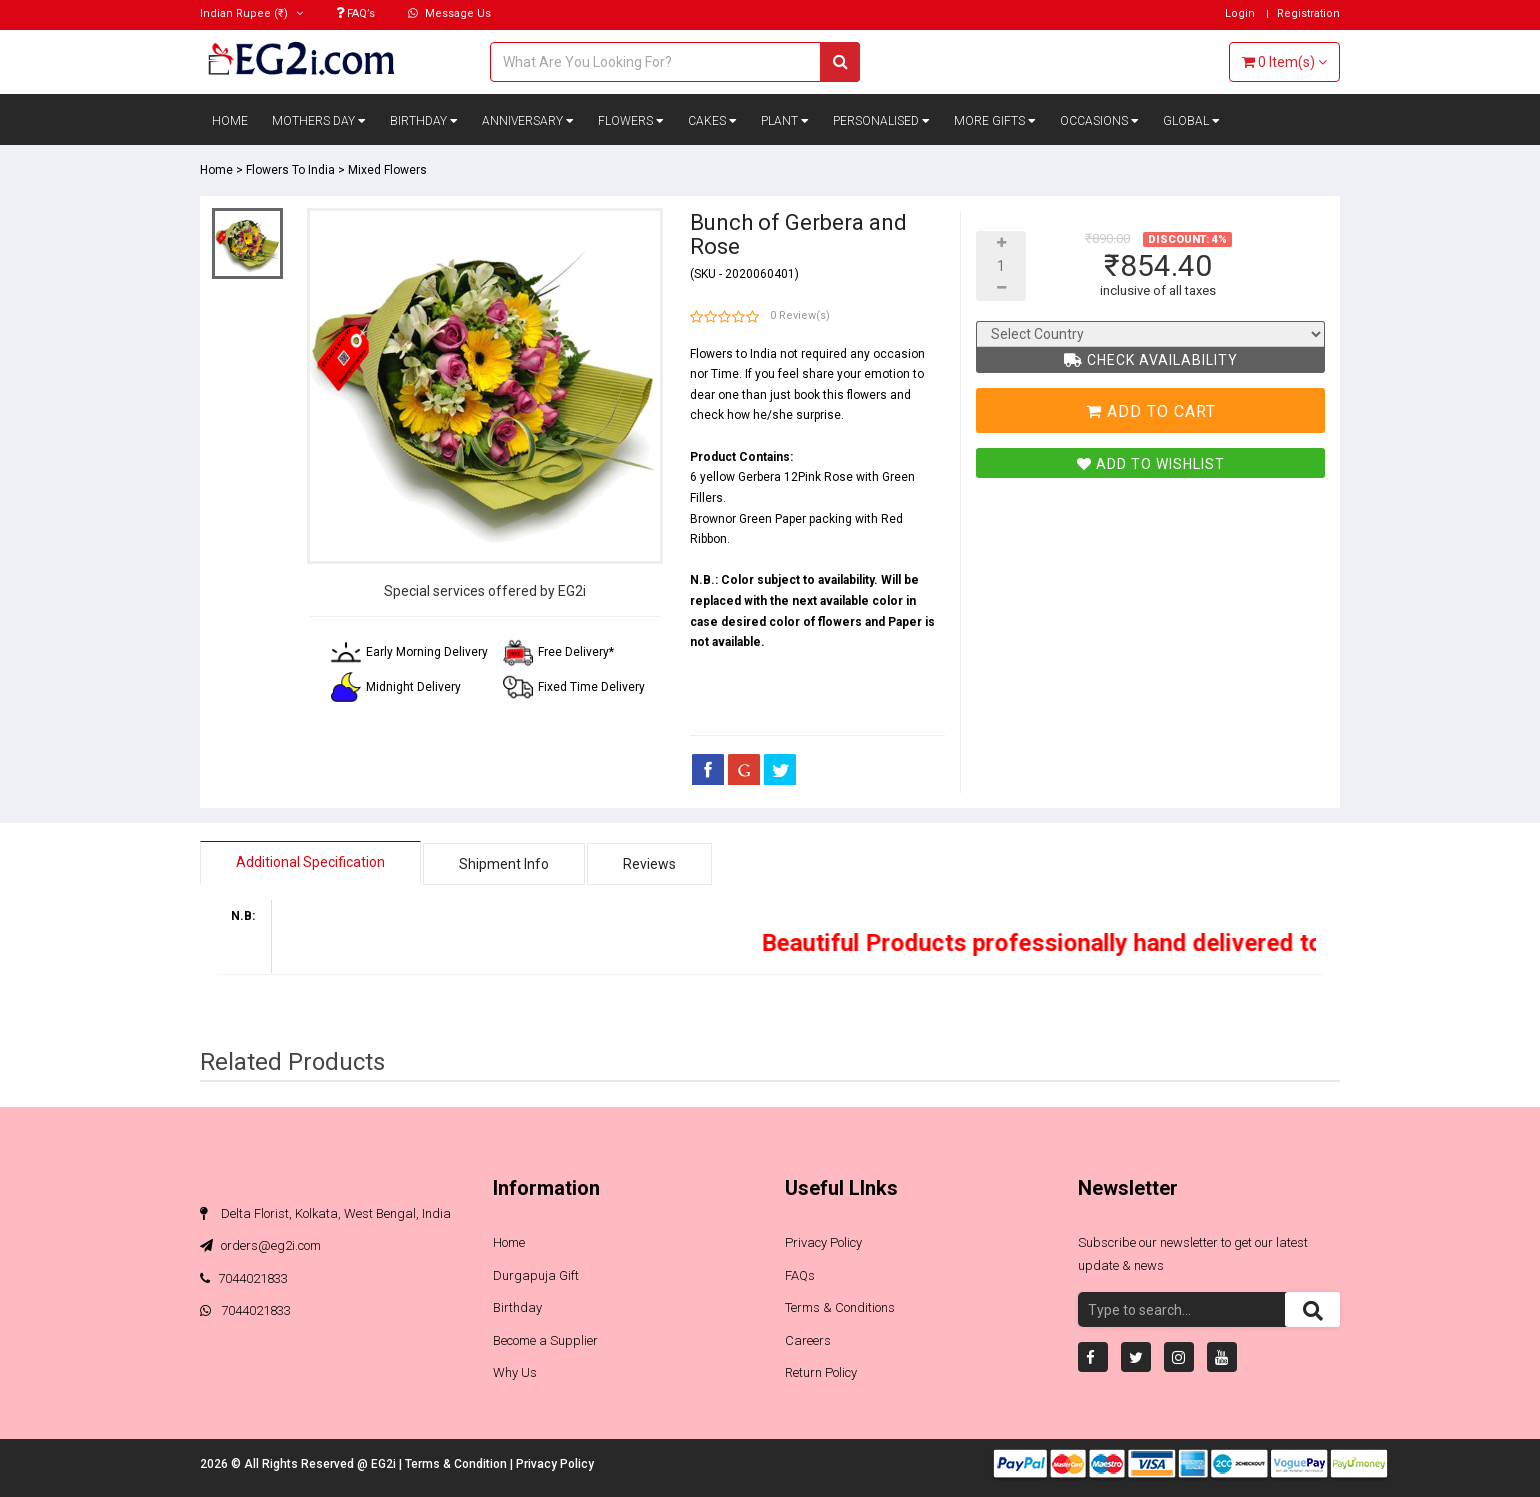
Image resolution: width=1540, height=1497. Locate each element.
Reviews (649, 864)
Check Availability (1151, 360)
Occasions (1099, 121)
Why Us (515, 1372)
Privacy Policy (823, 1242)
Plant (785, 121)
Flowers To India (290, 170)
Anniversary (528, 121)
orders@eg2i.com (260, 1245)
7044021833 (244, 1278)
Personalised (881, 121)
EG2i (385, 1464)
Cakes (712, 121)
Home (230, 121)
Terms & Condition (457, 1464)
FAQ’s (355, 13)
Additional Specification (310, 862)
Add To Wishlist (1151, 464)
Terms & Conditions (840, 1307)
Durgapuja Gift (536, 1275)
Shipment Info (504, 864)
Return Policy (821, 1372)
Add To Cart (1151, 411)
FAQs (800, 1275)
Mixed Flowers (387, 170)
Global (1191, 121)
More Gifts (995, 121)
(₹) (251, 13)
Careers (808, 1340)
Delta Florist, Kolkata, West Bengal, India (325, 1213)
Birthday (424, 121)
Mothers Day (319, 121)
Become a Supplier (545, 1340)
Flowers (631, 121)
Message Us (449, 13)
